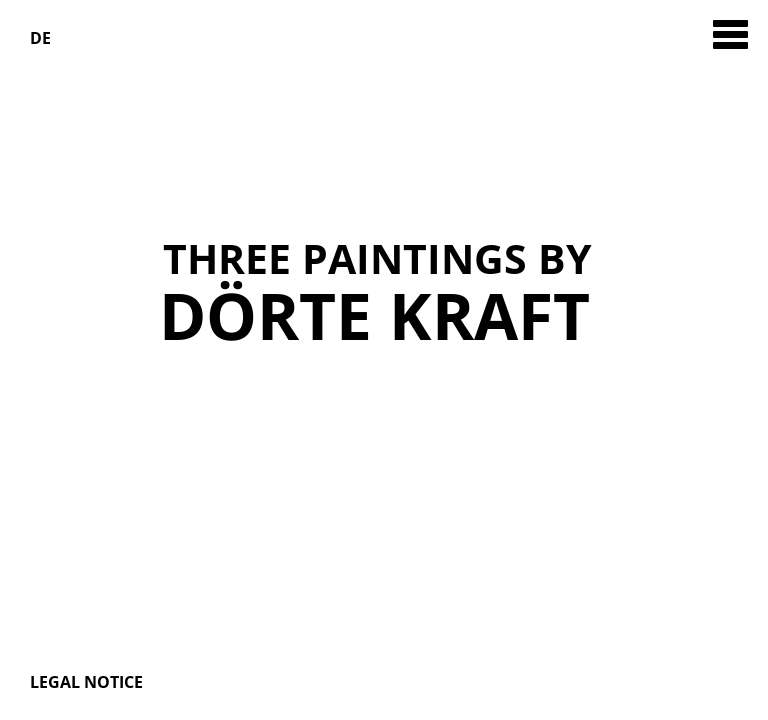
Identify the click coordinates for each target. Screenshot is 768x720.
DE (40, 38)
